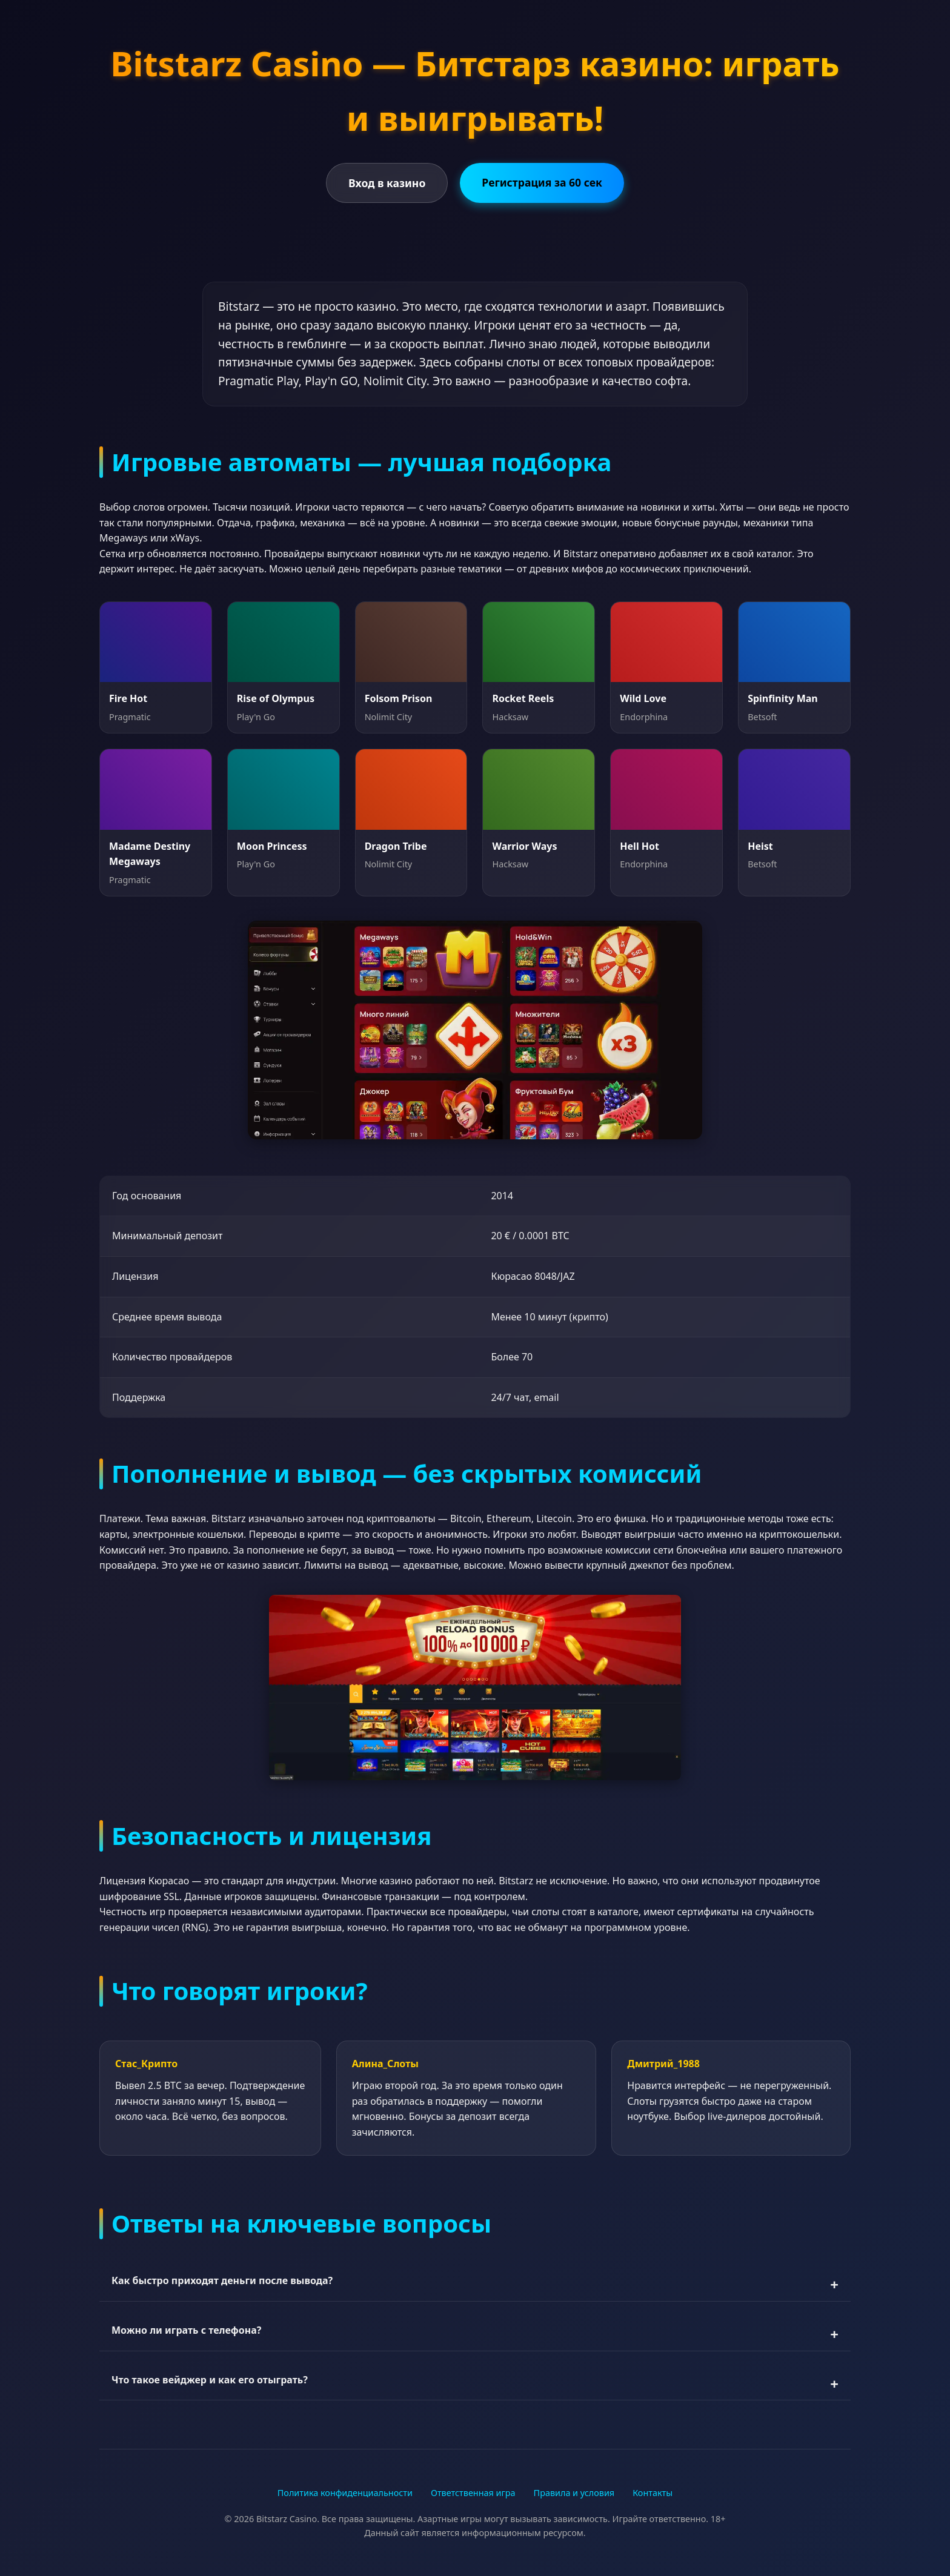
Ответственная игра (473, 2492)
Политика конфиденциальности (345, 2492)
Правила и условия (574, 2492)
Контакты (653, 2492)
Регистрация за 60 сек (542, 182)
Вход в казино (386, 183)
